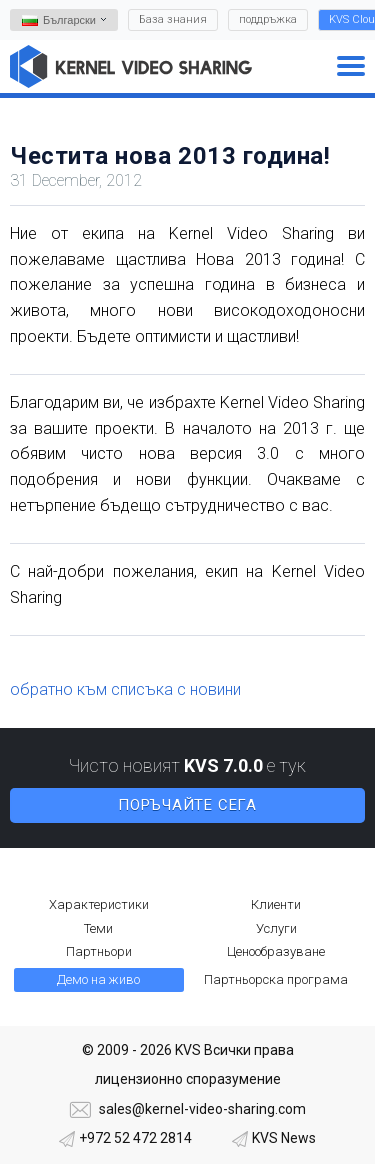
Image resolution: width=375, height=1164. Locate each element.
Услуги (276, 928)
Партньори (99, 951)
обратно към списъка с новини (125, 689)
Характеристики (99, 904)
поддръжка (268, 19)
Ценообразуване (276, 951)
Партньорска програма (276, 979)
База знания (173, 19)
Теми (98, 928)
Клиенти (276, 904)
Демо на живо (98, 979)
